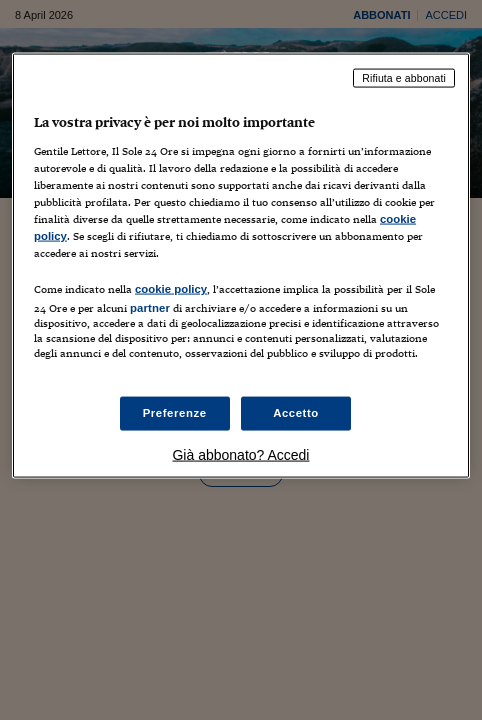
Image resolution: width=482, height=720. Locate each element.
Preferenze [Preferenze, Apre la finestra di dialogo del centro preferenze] (175, 413)
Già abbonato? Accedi (240, 455)
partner (150, 308)
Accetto (296, 413)
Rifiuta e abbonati (404, 78)
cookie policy (171, 289)
